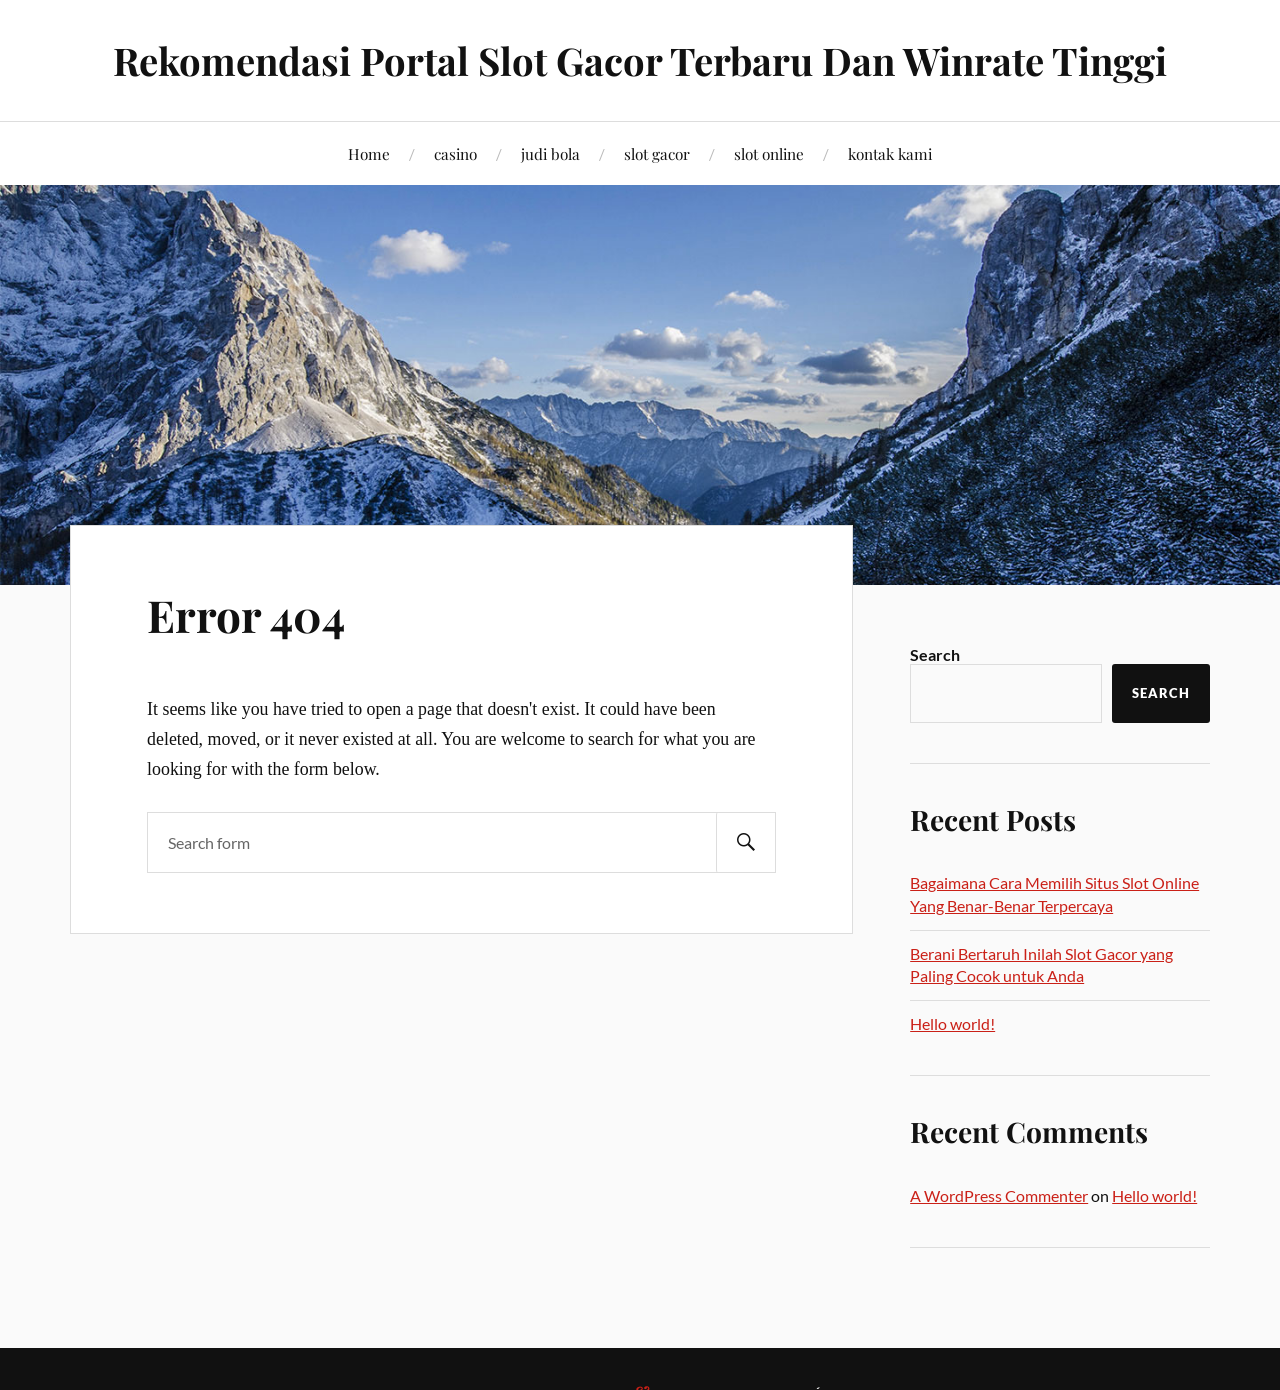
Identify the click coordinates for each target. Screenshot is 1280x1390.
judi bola (550, 153)
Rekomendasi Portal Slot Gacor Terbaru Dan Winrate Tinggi (640, 60)
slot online (769, 153)
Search (935, 654)
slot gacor (657, 153)
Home (369, 153)
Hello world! (952, 1023)
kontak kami (890, 153)
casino (455, 153)
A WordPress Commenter (999, 1195)
